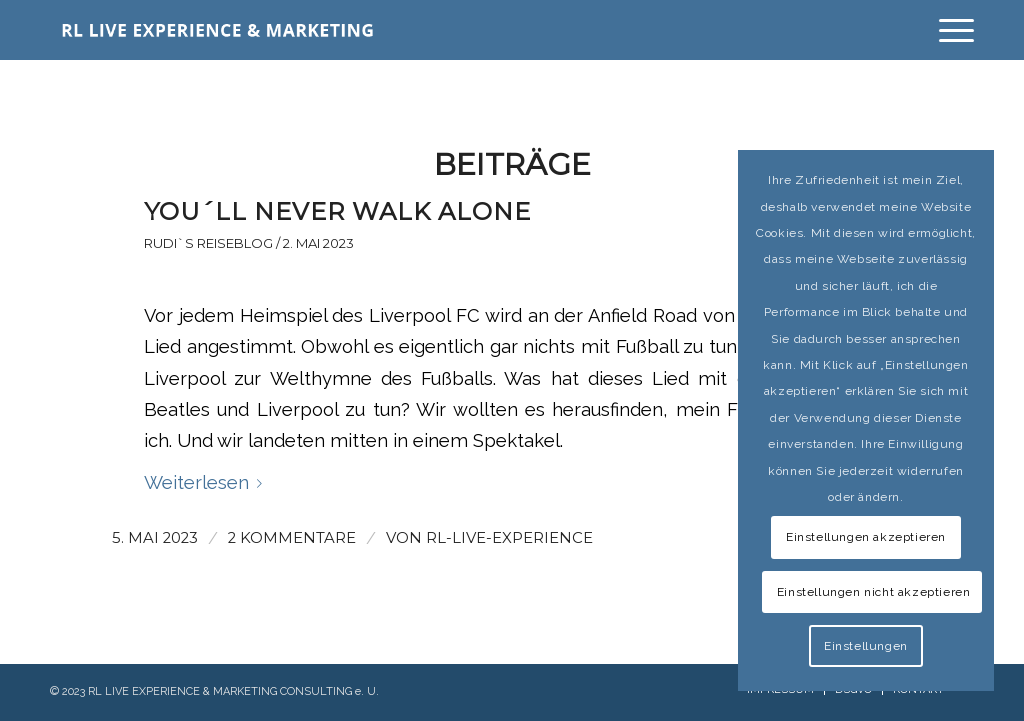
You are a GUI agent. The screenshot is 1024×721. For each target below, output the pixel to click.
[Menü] (950, 30)
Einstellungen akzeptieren (866, 537)
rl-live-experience (509, 538)
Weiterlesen (207, 482)
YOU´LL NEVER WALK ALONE (337, 211)
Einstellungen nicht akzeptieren (874, 592)
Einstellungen (866, 646)
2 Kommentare (292, 538)
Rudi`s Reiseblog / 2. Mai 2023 (249, 243)
